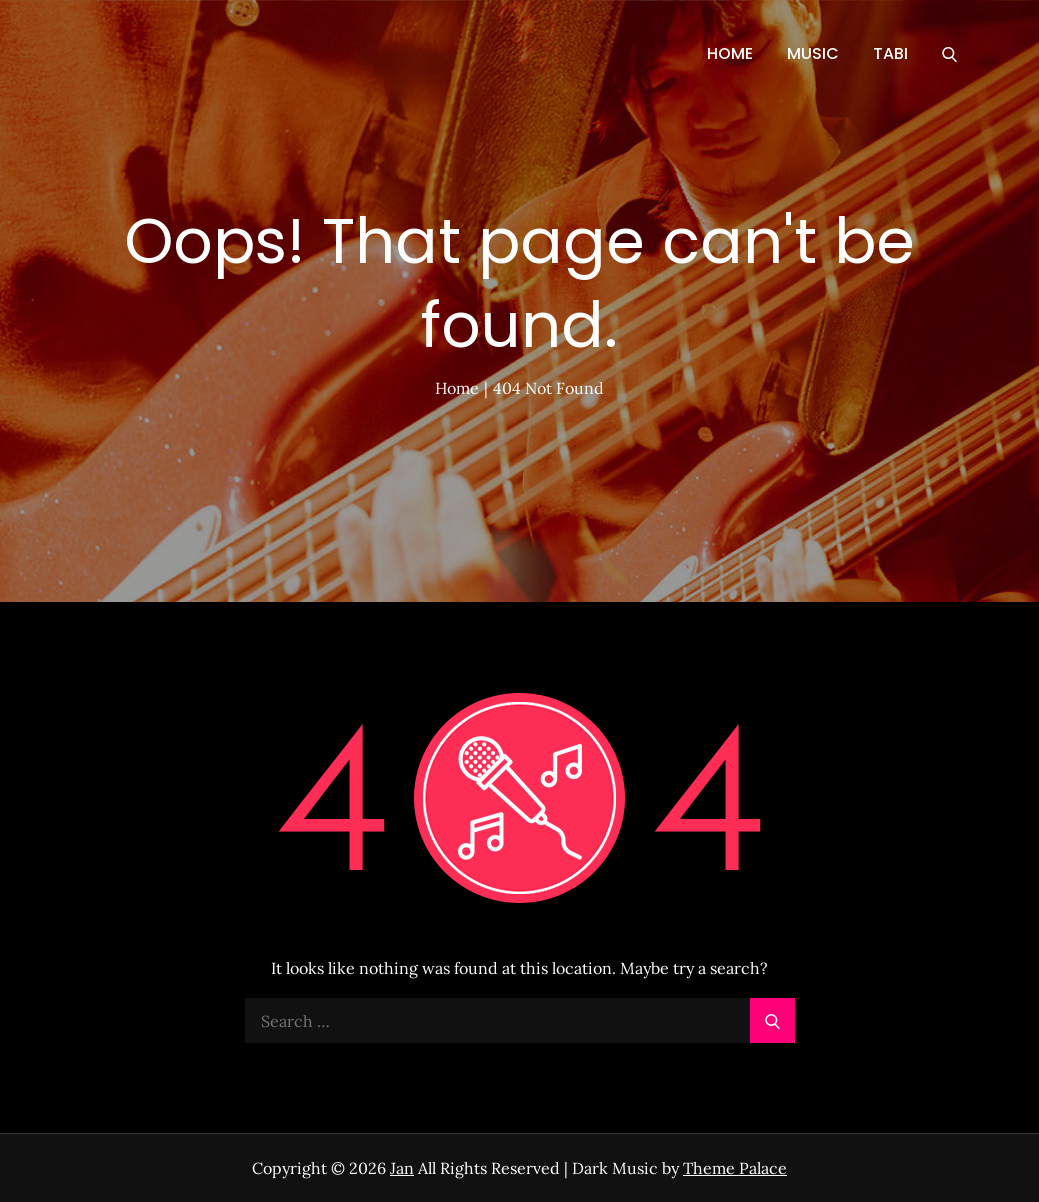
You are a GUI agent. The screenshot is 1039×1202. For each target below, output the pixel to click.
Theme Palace (735, 1168)
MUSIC (813, 53)
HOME (730, 53)
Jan (402, 1168)
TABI (890, 53)
